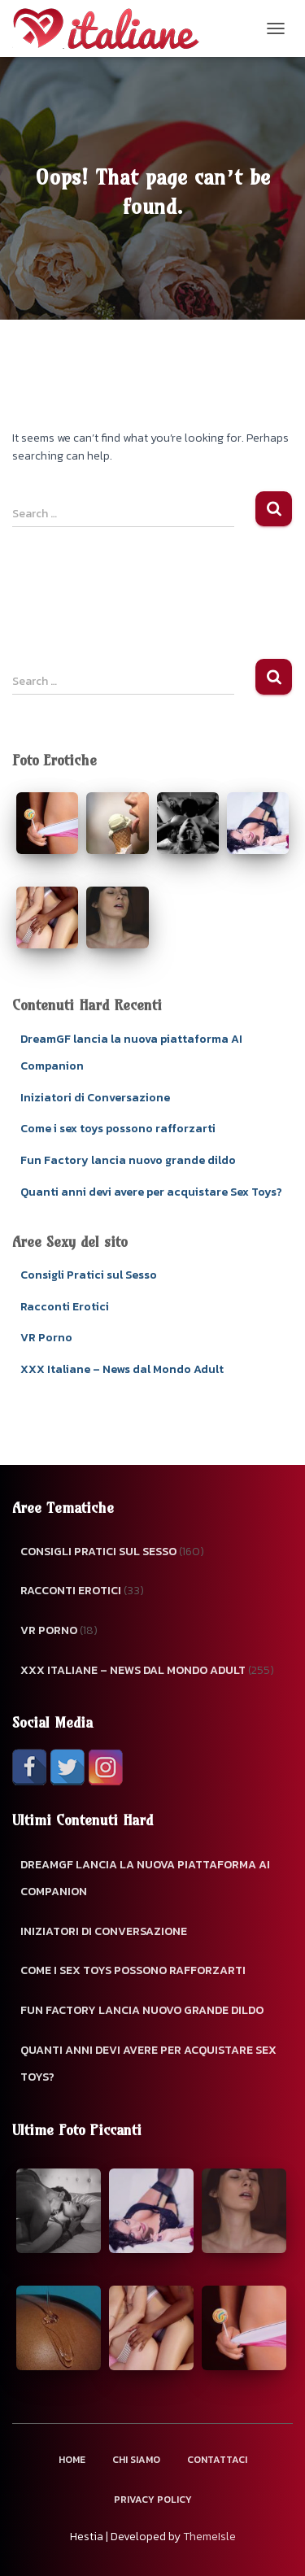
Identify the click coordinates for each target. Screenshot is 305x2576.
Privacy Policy (153, 2499)
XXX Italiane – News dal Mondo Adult (122, 1369)
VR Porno (46, 1337)
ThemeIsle (209, 2536)
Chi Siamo (136, 2459)
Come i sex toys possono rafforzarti (118, 1128)
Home (72, 2459)
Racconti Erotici (64, 1306)
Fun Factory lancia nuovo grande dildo (128, 1160)
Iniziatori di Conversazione (95, 1097)
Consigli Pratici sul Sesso (88, 1275)
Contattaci (217, 2459)
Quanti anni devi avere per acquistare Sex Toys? (151, 1192)
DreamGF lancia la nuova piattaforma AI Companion (145, 1878)
